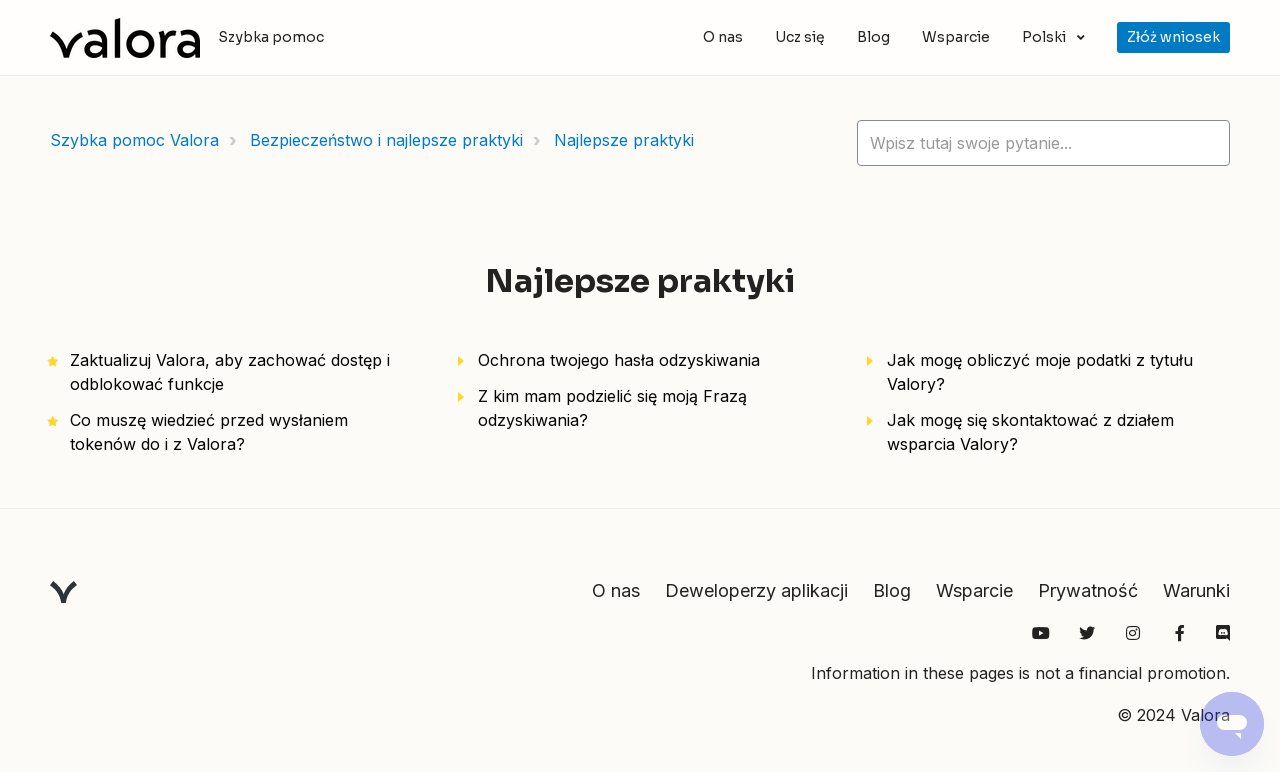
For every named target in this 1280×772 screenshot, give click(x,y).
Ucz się (800, 37)
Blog (873, 37)
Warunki (1196, 590)
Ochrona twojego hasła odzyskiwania (619, 360)
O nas (723, 37)
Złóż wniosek (1173, 37)
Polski (1045, 37)
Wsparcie (956, 37)
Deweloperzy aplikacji (756, 590)
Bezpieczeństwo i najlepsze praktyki (386, 140)
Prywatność (1088, 590)
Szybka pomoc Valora (134, 140)
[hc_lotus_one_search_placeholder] (1043, 143)
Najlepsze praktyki (624, 140)
